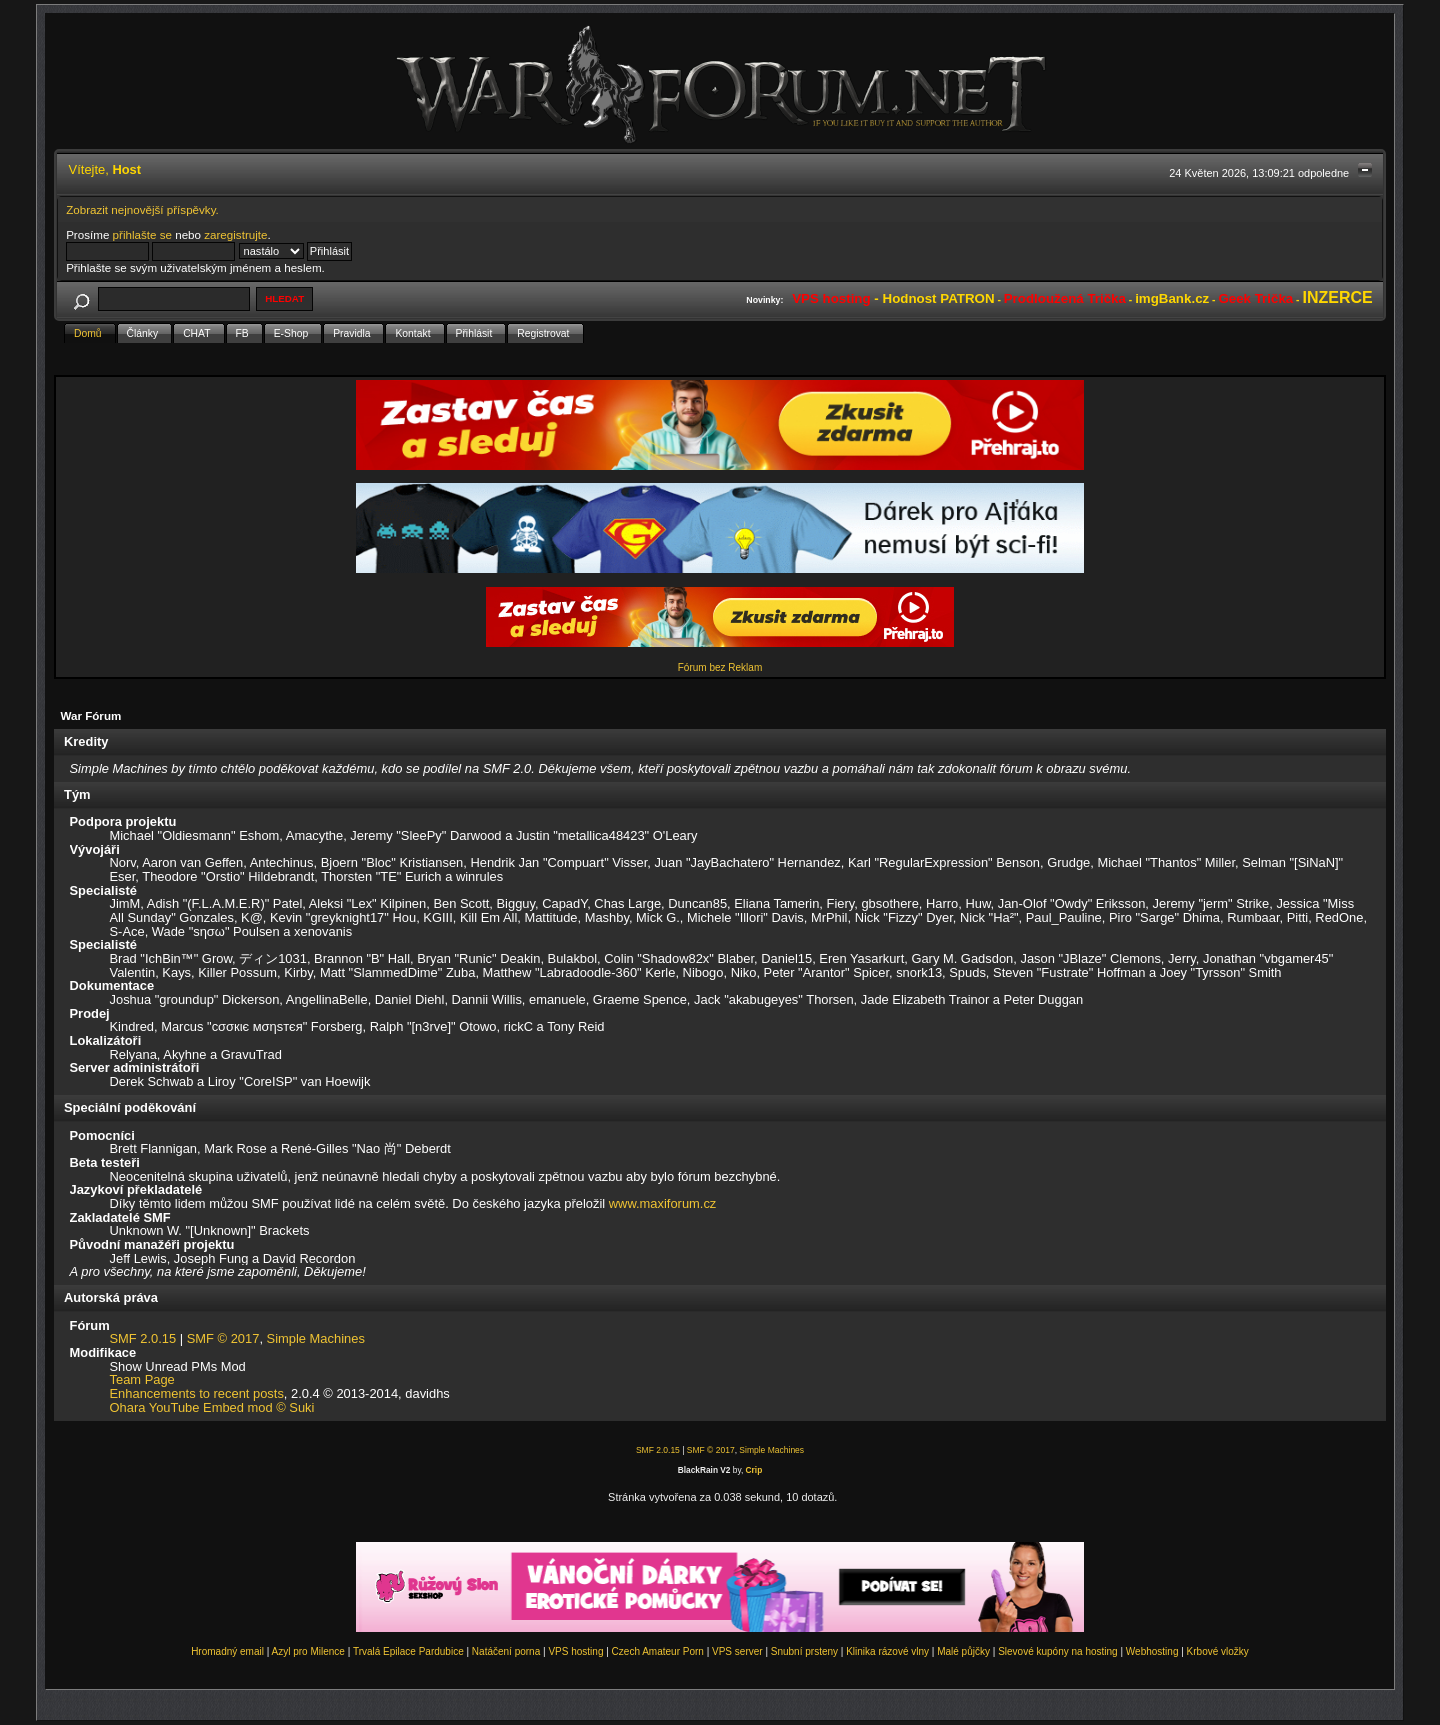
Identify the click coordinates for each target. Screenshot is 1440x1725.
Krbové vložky (1218, 1651)
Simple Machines (316, 1338)
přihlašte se (142, 234)
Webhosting (1152, 1651)
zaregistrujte (235, 234)
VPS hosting (575, 1651)
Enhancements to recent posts (197, 1393)
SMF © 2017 (223, 1338)
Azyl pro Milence (308, 1651)
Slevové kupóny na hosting (1058, 1651)
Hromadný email (227, 1651)
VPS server (737, 1651)
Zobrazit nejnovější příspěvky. (142, 209)
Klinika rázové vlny (887, 1651)
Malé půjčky (963, 1651)
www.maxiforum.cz (663, 1203)
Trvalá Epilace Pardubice (408, 1651)
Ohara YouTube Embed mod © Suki (212, 1407)
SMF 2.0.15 (143, 1338)
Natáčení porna (506, 1651)
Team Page (142, 1379)
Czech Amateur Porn (658, 1651)
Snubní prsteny (804, 1651)
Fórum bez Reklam (720, 667)
